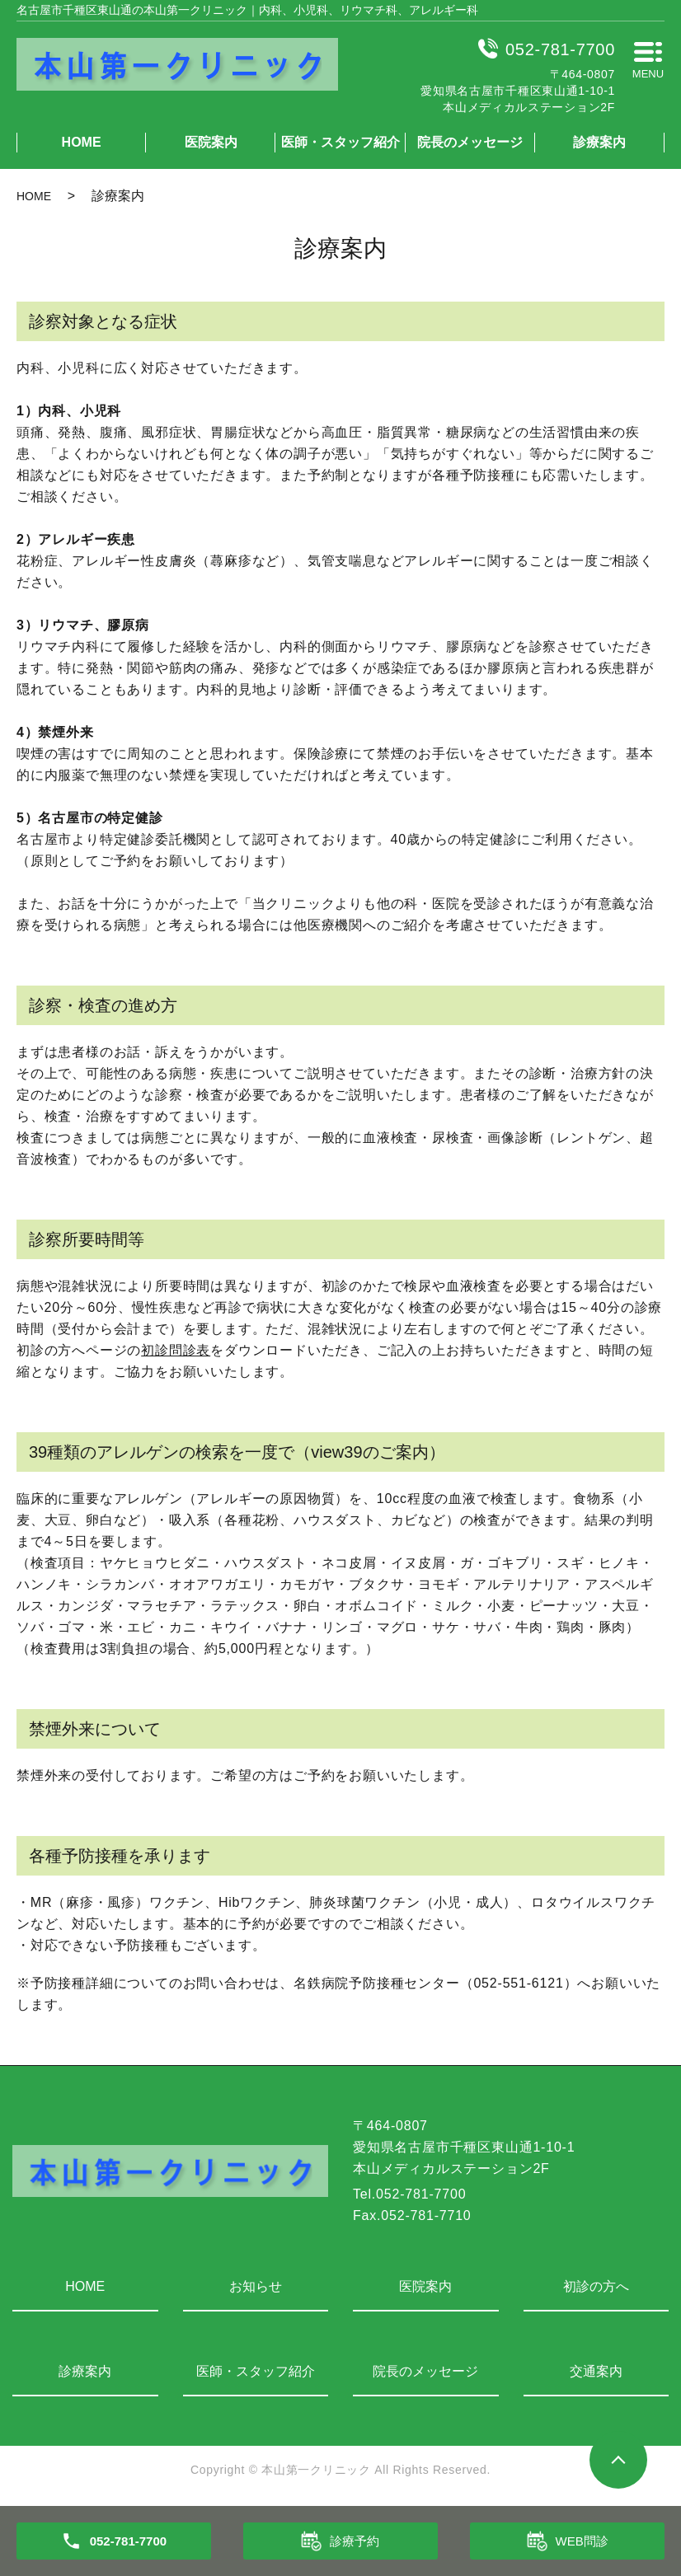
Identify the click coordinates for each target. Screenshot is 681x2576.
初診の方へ (596, 2286)
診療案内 (599, 142)
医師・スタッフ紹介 (340, 142)
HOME (81, 142)
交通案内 (596, 2371)
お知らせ (255, 2286)
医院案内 (211, 142)
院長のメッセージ (470, 142)
